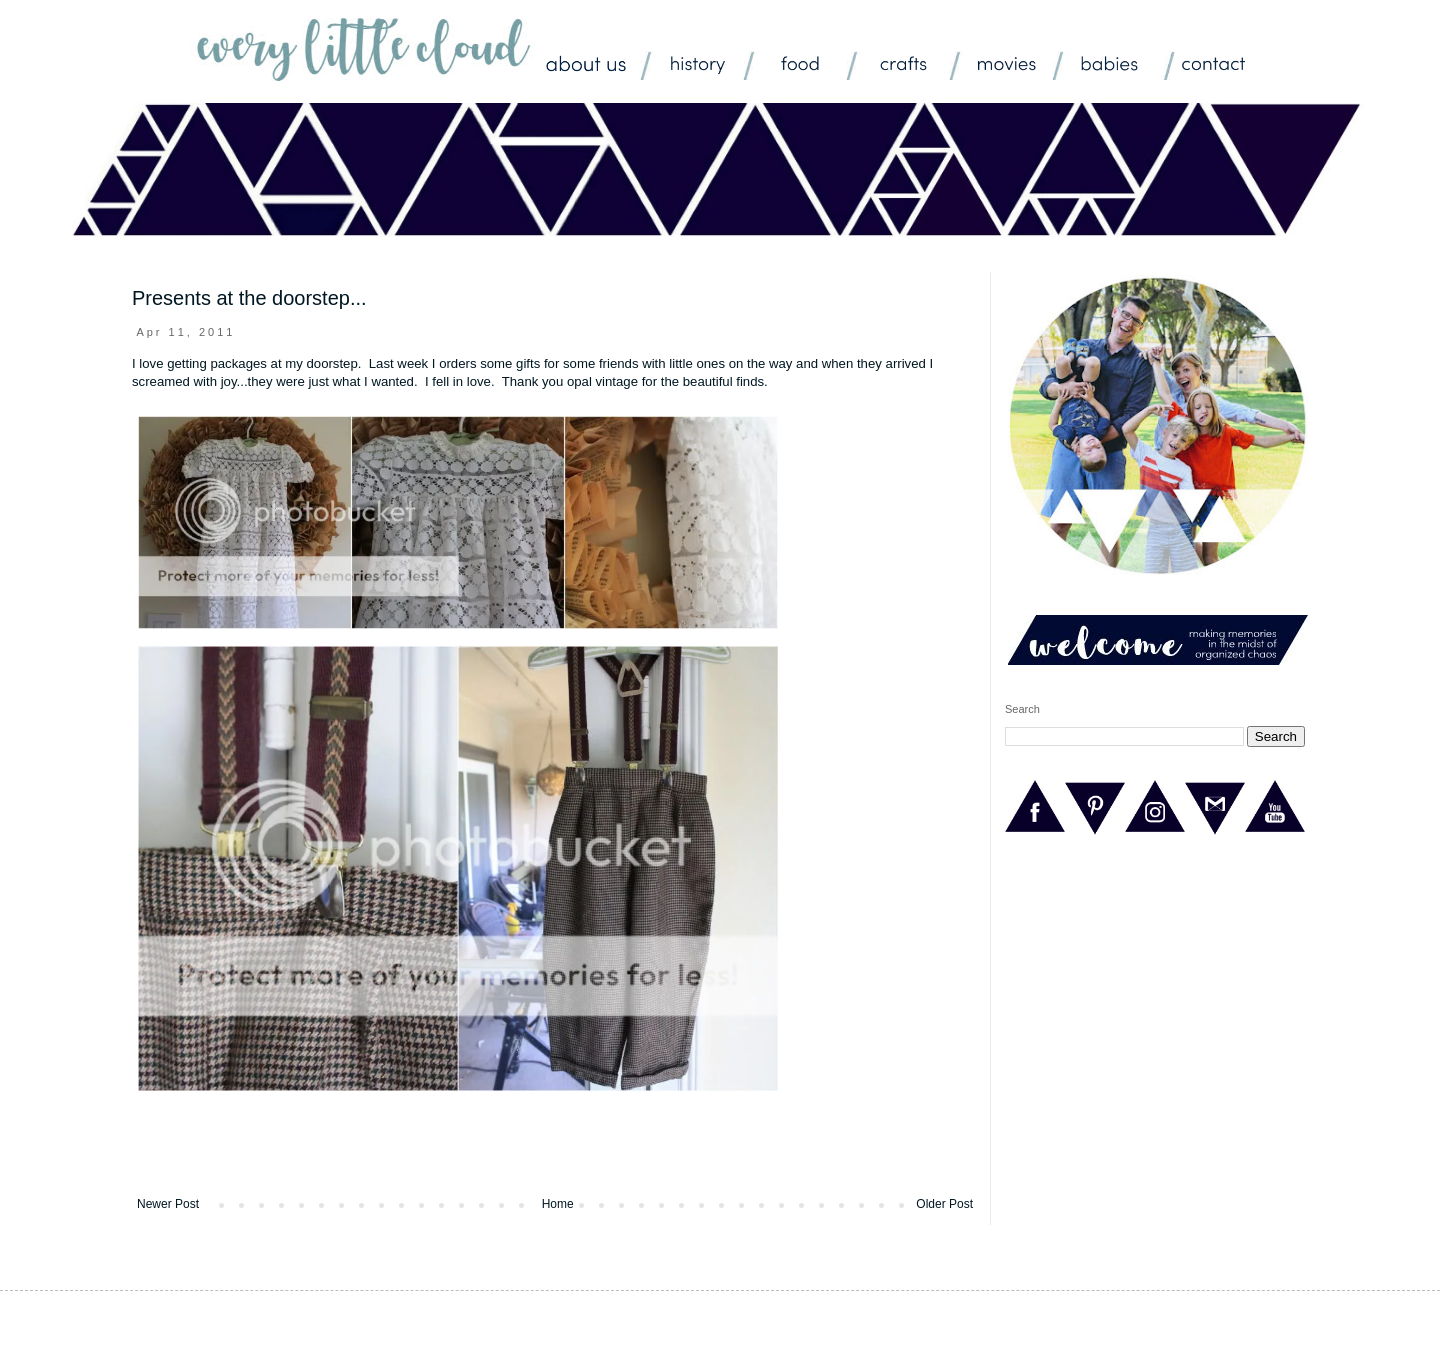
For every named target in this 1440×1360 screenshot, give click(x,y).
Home (558, 1204)
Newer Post (168, 1204)
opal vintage (602, 381)
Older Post (944, 1204)
